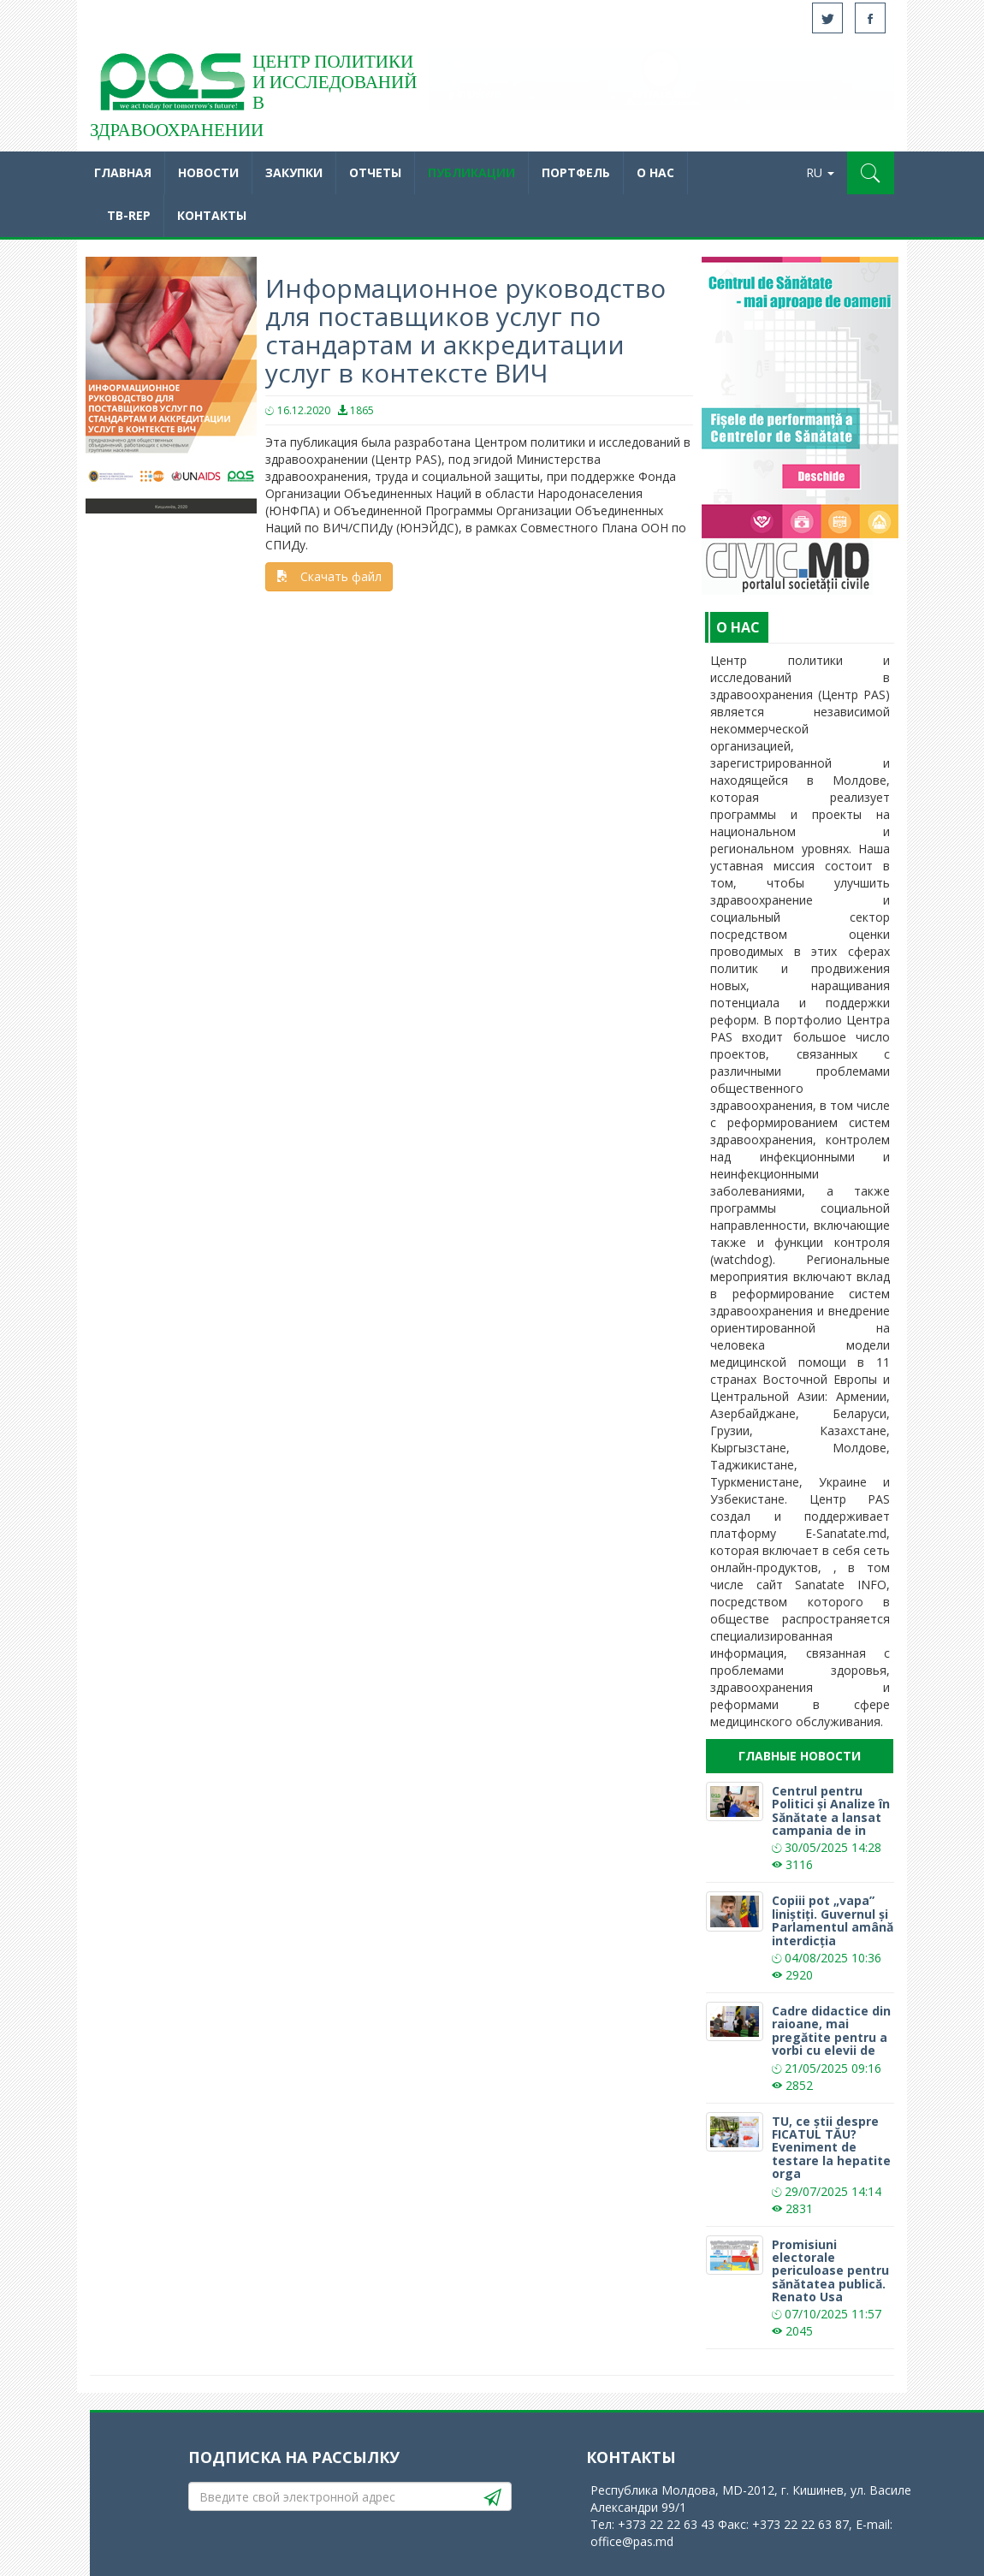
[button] (870, 172)
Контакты (211, 215)
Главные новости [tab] (799, 1756)
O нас (655, 172)
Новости (208, 172)
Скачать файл (329, 576)
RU (820, 172)
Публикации (471, 172)
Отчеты (375, 172)
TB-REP (129, 215)
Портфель (576, 172)
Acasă (171, 85)
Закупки (294, 172)
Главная (122, 172)
